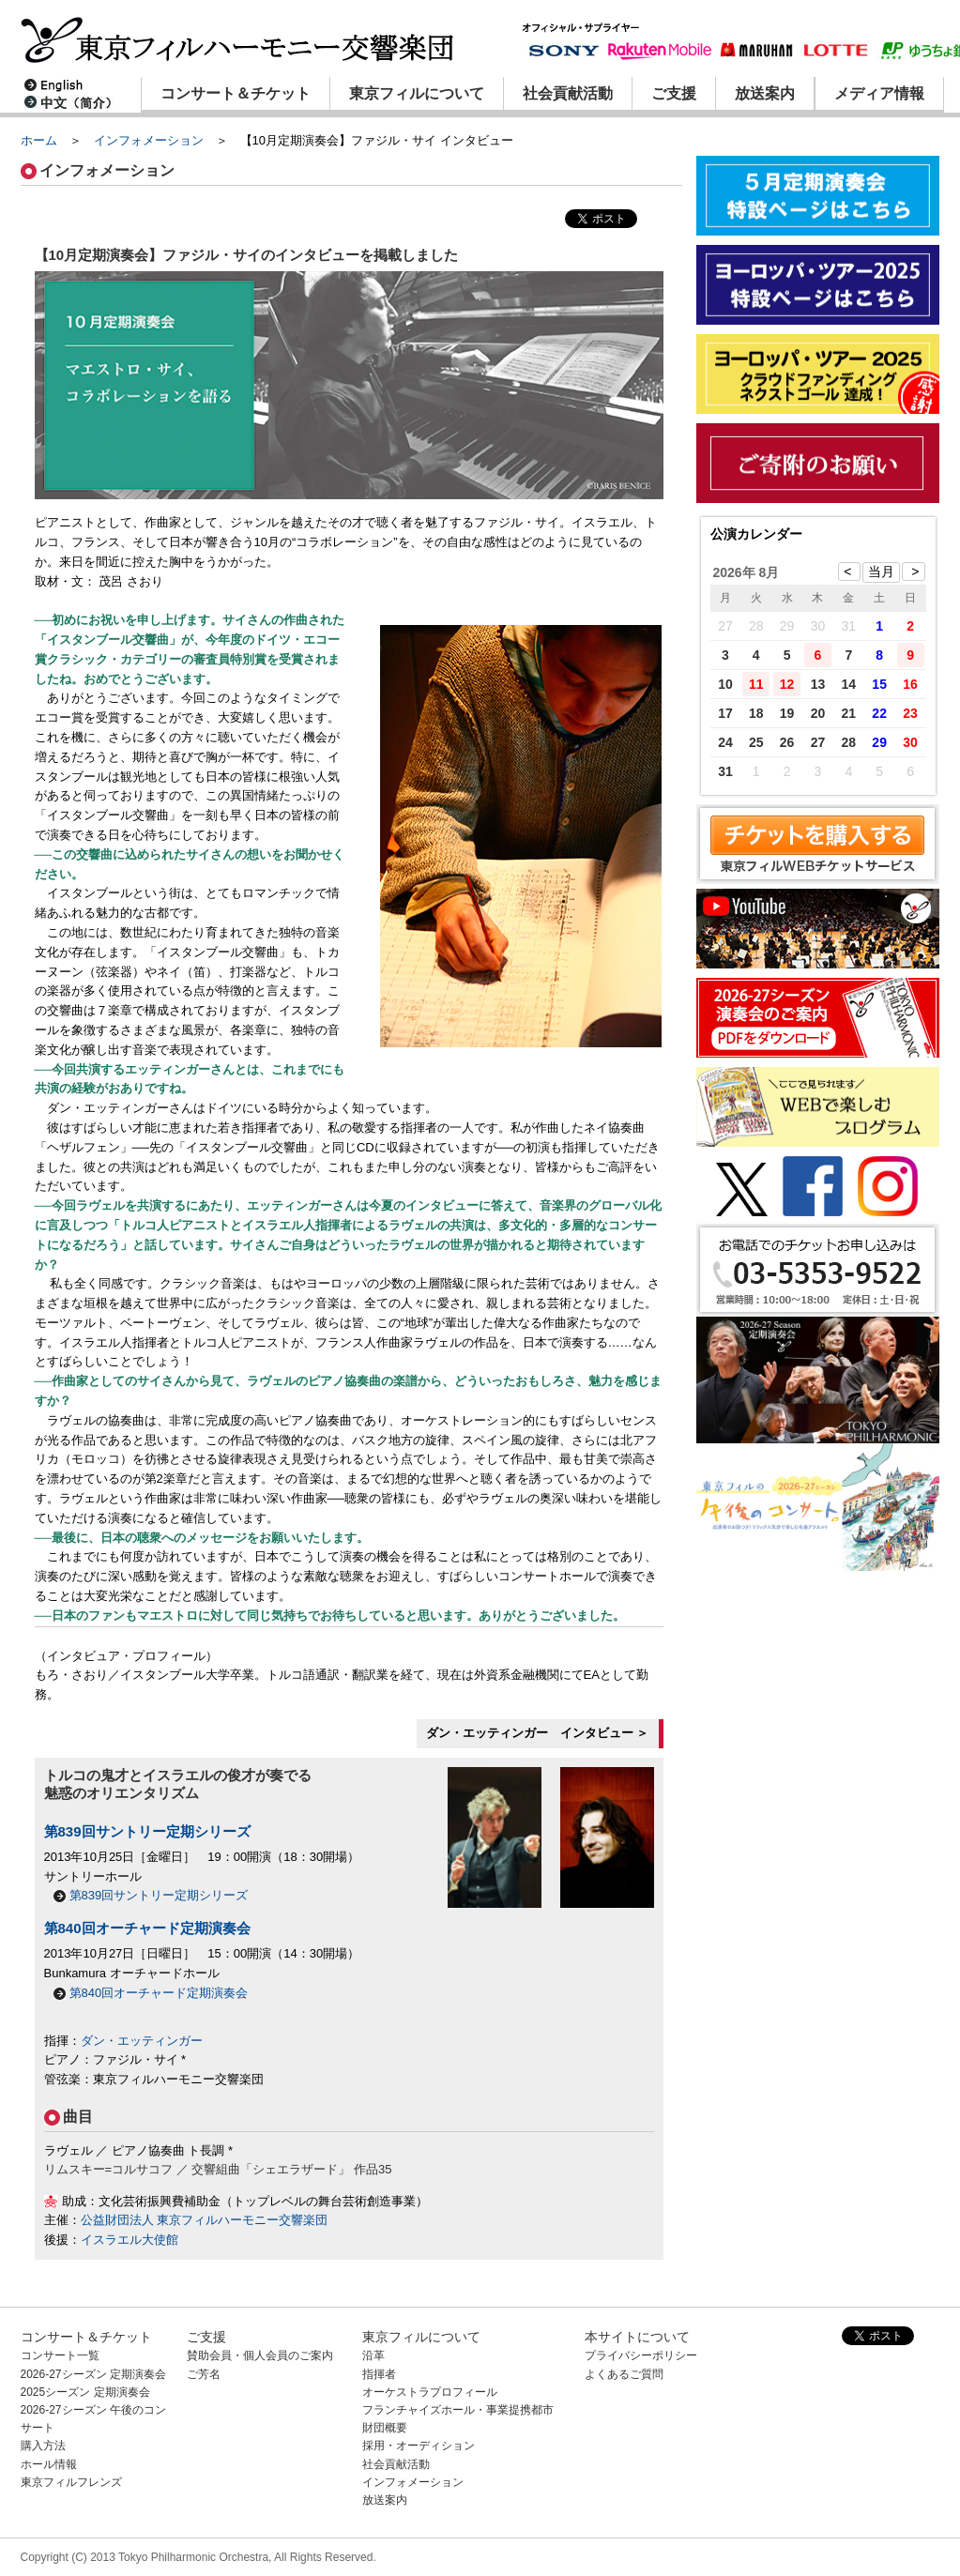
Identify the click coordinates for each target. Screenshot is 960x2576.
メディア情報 (879, 93)
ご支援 (673, 93)
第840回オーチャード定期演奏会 (147, 1928)
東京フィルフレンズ (71, 2482)
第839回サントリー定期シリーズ (147, 1831)
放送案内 (765, 93)
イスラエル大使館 (129, 2240)
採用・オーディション (418, 2445)
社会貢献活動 (568, 93)
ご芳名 (204, 2374)
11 (756, 684)
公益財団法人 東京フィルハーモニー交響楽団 (204, 2220)
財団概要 (384, 2427)
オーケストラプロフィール (429, 2392)
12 (787, 684)
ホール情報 (49, 2464)
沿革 (373, 2355)
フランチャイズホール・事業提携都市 (458, 2409)
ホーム (39, 140)
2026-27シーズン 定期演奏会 (93, 2374)
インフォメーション (149, 140)
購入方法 (43, 2445)
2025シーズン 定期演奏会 (85, 2392)
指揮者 (379, 2374)
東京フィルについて (416, 93)
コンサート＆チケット (235, 93)
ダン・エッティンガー (142, 2041)
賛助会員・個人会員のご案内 (260, 2355)
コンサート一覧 (60, 2355)
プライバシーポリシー (641, 2355)
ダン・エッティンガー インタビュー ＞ (537, 1733)
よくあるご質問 (624, 2374)
